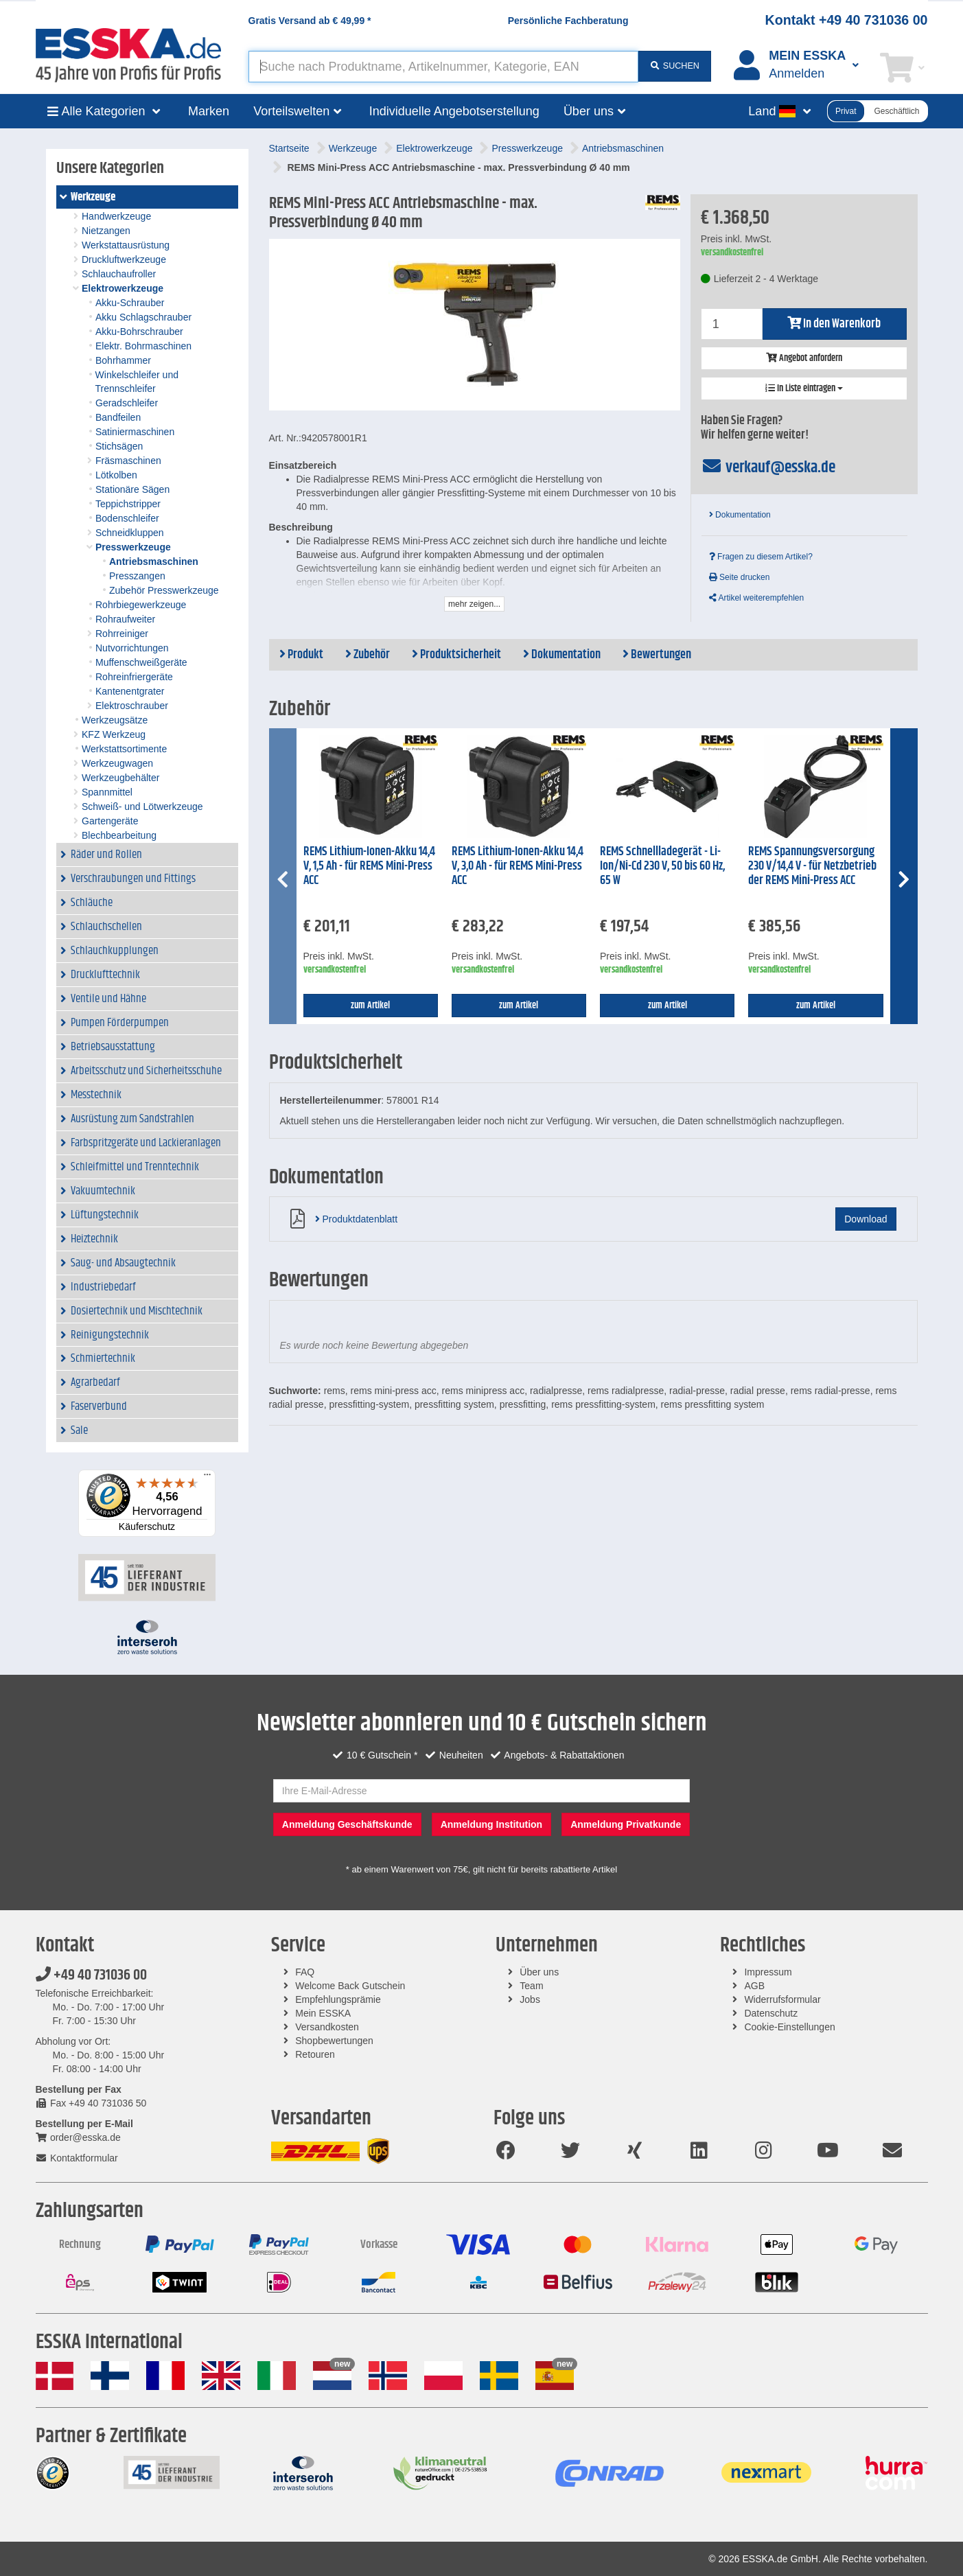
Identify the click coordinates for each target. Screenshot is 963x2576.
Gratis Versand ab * (309, 20)
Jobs (530, 1999)
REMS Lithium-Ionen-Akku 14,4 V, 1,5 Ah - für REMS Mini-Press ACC (369, 866)
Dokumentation (740, 515)
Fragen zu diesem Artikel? (761, 556)
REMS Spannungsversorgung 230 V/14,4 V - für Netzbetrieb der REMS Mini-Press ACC (812, 866)
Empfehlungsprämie (338, 1999)
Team (531, 1985)
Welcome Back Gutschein (350, 1985)
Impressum (767, 1971)
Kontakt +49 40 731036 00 (846, 19)
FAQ (304, 1971)
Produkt (301, 654)
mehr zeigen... (474, 604)
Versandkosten (327, 2026)
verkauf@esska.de (768, 467)
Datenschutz (771, 2013)
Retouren (315, 2054)
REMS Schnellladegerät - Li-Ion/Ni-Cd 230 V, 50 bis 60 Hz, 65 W (662, 866)
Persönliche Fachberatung (568, 20)
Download (865, 1219)
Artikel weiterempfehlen (756, 598)
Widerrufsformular (782, 1999)
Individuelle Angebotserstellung (454, 111)
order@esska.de (78, 2137)
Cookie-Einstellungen (789, 2026)
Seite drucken (739, 577)
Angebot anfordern (804, 358)
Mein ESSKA (323, 2013)
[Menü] (207, 1478)
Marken (208, 111)
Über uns (539, 1971)
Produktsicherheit (456, 654)
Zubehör (367, 654)
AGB (754, 1985)
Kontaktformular (77, 2158)
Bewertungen (657, 654)
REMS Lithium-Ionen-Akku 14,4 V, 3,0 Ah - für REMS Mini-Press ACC (517, 866)
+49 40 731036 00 (91, 1975)
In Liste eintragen (804, 388)
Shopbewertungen (334, 2040)
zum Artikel (370, 1005)
